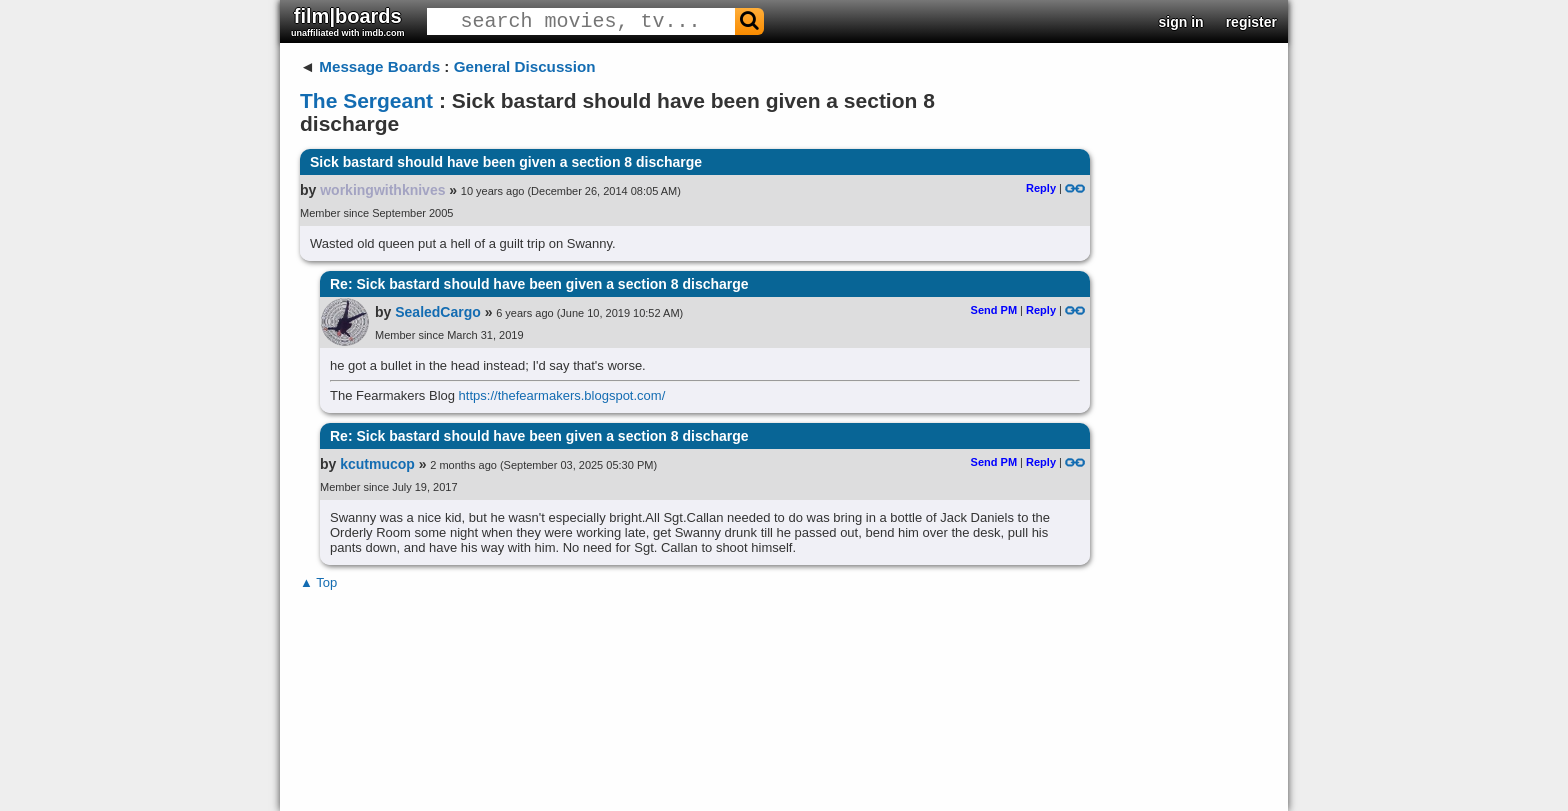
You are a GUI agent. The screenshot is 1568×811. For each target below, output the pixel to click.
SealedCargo (438, 312)
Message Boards (379, 66)
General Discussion (525, 66)
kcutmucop (377, 464)
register (1251, 22)
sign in (1181, 22)
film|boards (348, 21)
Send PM (994, 310)
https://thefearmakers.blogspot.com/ (562, 395)
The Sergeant (366, 100)
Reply (1041, 188)
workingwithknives (382, 190)
